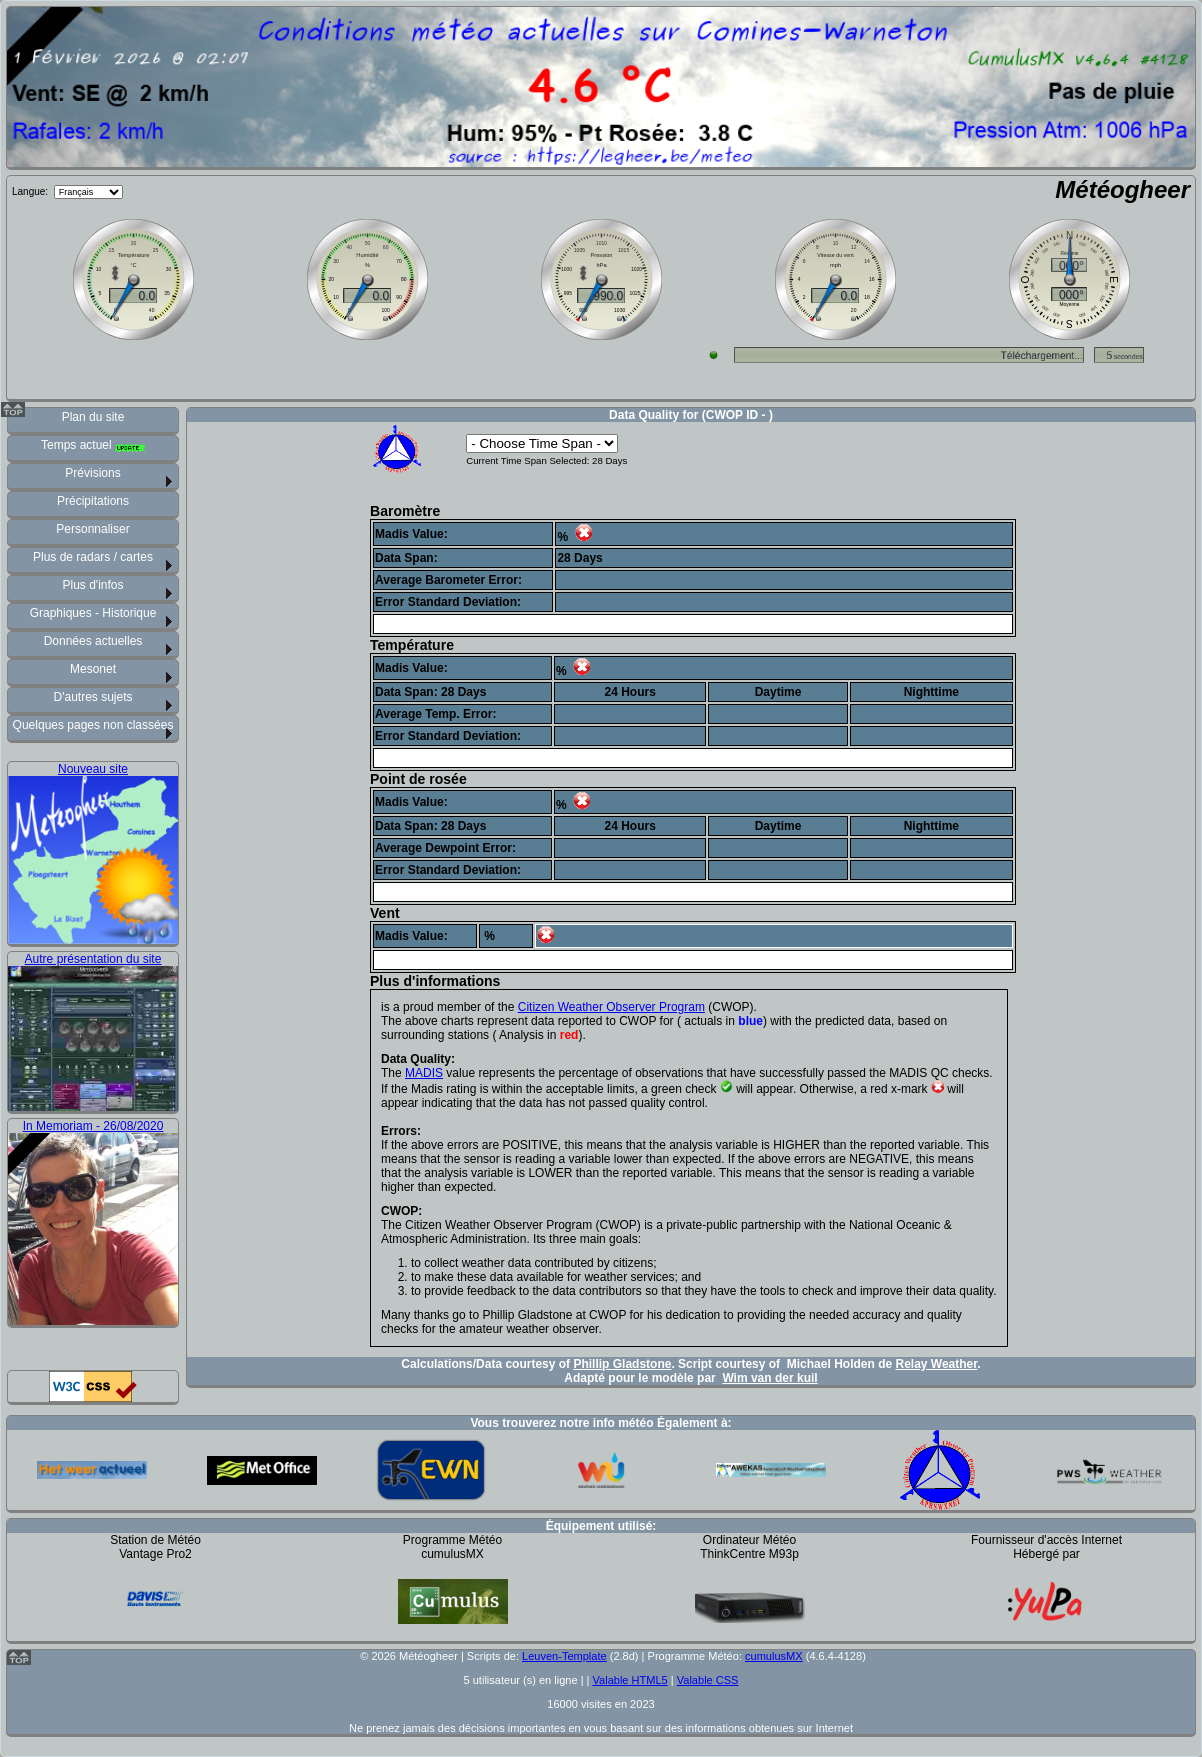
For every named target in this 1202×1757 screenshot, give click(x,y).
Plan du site (93, 417)
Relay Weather (936, 1364)
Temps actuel (93, 445)
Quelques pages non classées (93, 725)
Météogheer (1122, 189)
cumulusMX (774, 1656)
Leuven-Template (564, 1656)
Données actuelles (93, 641)
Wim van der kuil (769, 1378)
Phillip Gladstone (622, 1364)
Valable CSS (708, 1680)
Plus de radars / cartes (93, 557)
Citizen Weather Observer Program (611, 1007)
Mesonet (93, 669)
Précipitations (93, 501)
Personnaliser (92, 529)
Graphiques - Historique (93, 613)
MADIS (424, 1073)
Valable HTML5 (630, 1680)
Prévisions (92, 473)
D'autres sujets (93, 697)
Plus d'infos (93, 585)
